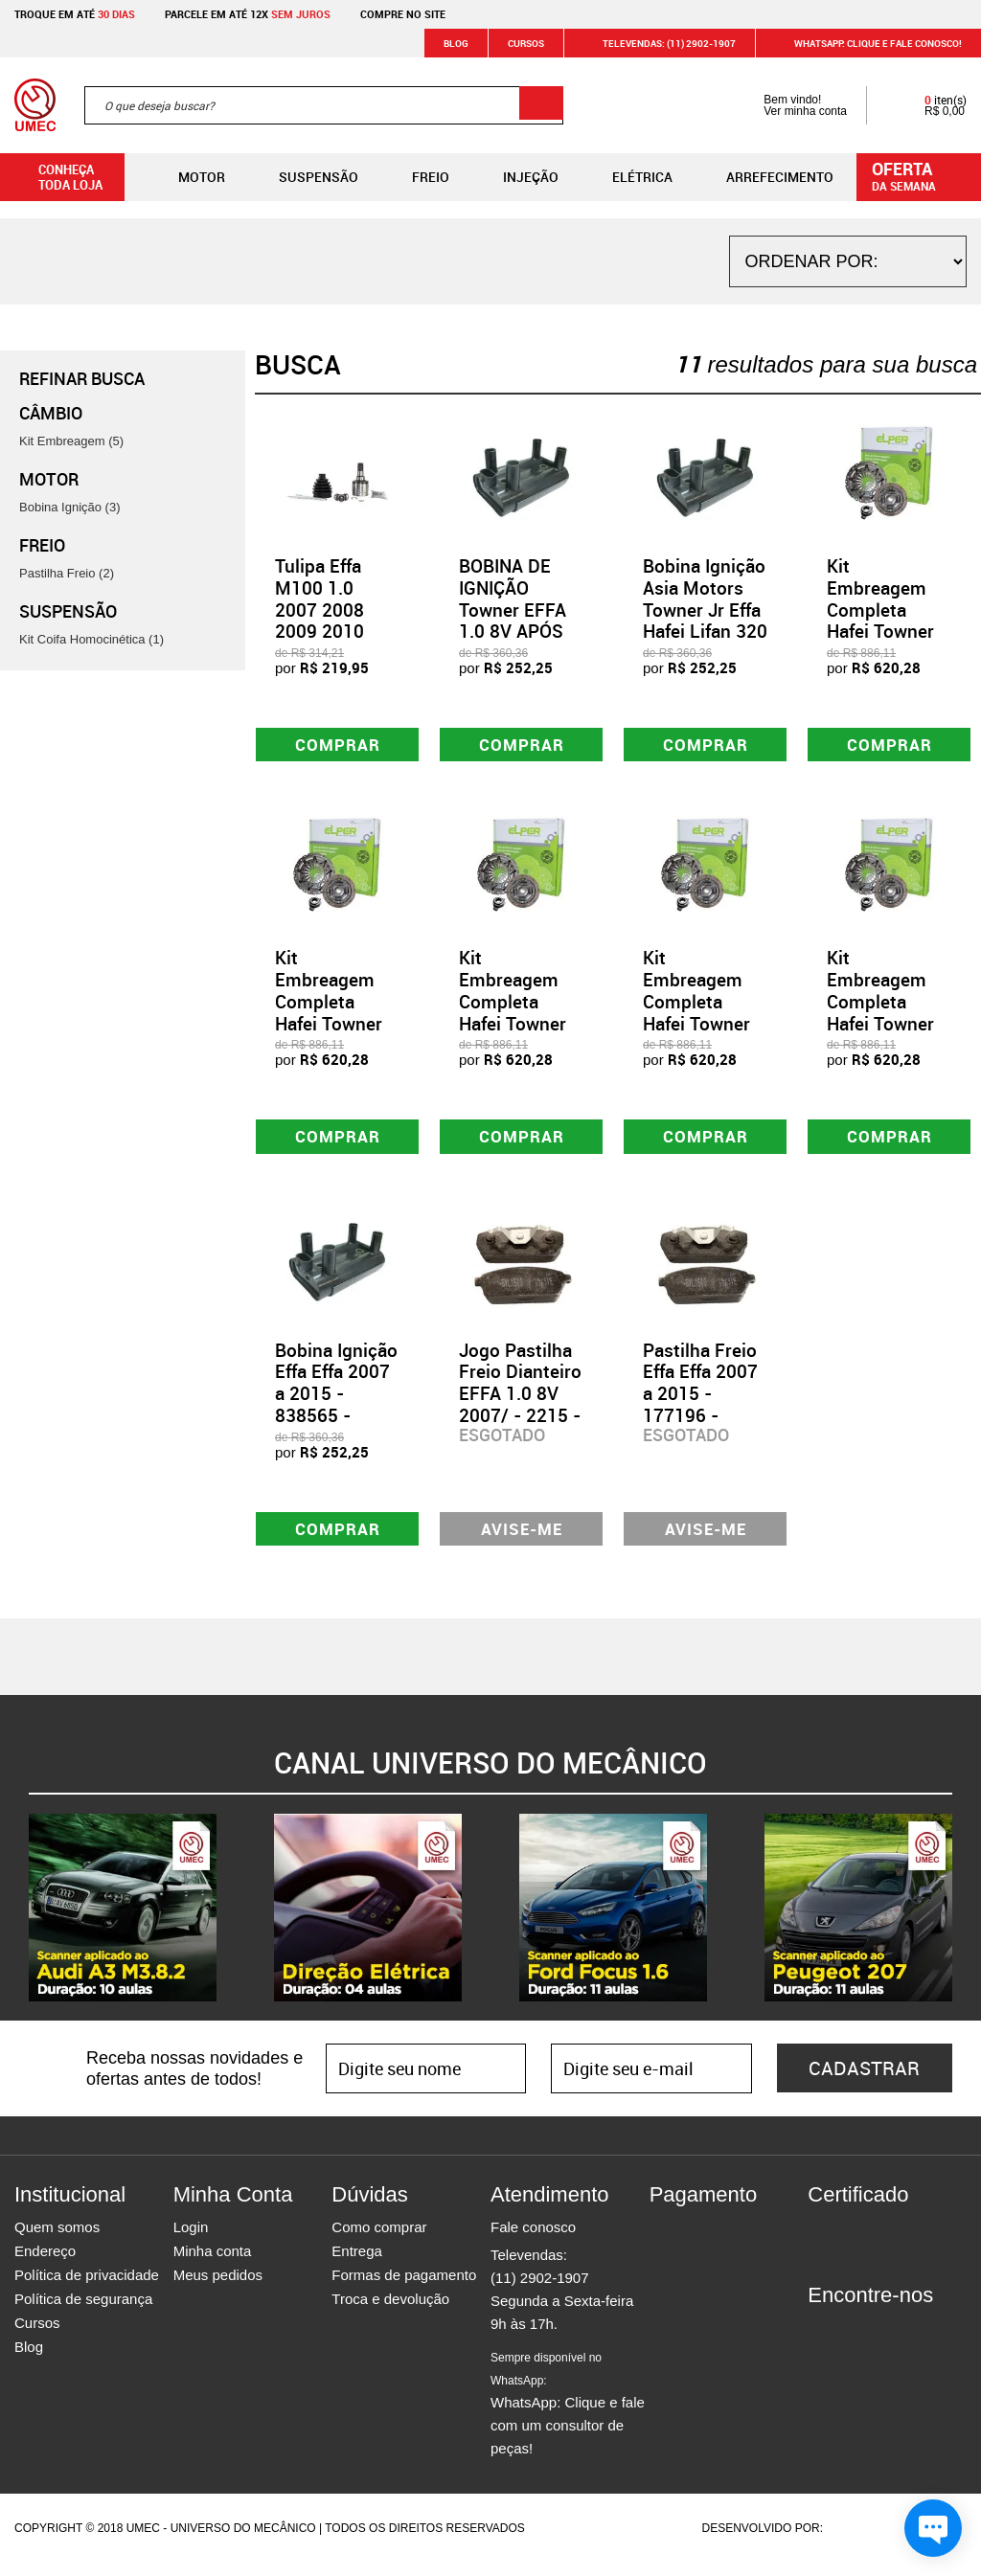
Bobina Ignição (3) (70, 507)
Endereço (45, 2264)
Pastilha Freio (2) (66, 573)
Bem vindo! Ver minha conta (786, 105)
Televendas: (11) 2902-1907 (658, 43)
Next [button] (966, 1921)
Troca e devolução (390, 2312)
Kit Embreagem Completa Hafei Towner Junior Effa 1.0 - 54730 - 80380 (887, 632)
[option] (122, 1921)
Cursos (526, 43)
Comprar (337, 746)
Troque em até (74, 14)
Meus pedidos (217, 2288)
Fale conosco (533, 2240)
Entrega (356, 2264)
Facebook (822, 2343)
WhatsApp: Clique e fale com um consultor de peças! (567, 2417)
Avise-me (521, 1539)
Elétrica (627, 177)
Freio (415, 177)
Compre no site (402, 14)
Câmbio (50, 412)
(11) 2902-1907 (539, 2291)
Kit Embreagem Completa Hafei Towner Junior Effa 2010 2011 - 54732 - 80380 (888, 1028)
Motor (186, 177)
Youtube (922, 2343)
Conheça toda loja (56, 177)
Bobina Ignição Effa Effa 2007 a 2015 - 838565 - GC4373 (336, 1402)
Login (191, 2240)
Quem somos (57, 2240)
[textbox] (323, 105)
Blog (456, 43)
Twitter (889, 2343)
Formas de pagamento (403, 2288)
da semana (921, 175)
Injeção (515, 177)
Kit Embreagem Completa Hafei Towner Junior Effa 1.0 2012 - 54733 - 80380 (521, 1028)
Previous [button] (14, 1921)
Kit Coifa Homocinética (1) (91, 639)
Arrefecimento (764, 177)
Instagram (855, 2343)
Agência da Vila (859, 2541)
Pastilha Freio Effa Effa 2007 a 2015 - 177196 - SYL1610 (700, 1402)
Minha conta (212, 2264)
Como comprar (378, 2240)
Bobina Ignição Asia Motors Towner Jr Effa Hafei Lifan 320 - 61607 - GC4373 (705, 621)
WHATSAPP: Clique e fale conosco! (866, 43)
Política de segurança (83, 2312)
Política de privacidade (86, 2288)
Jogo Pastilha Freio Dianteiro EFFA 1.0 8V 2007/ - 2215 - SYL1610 (520, 1402)
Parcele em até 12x (248, 14)
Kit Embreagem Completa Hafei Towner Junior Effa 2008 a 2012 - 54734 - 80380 (704, 1028)
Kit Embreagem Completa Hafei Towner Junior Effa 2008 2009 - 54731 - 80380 (336, 1028)
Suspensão (303, 177)
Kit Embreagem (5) (71, 441)
